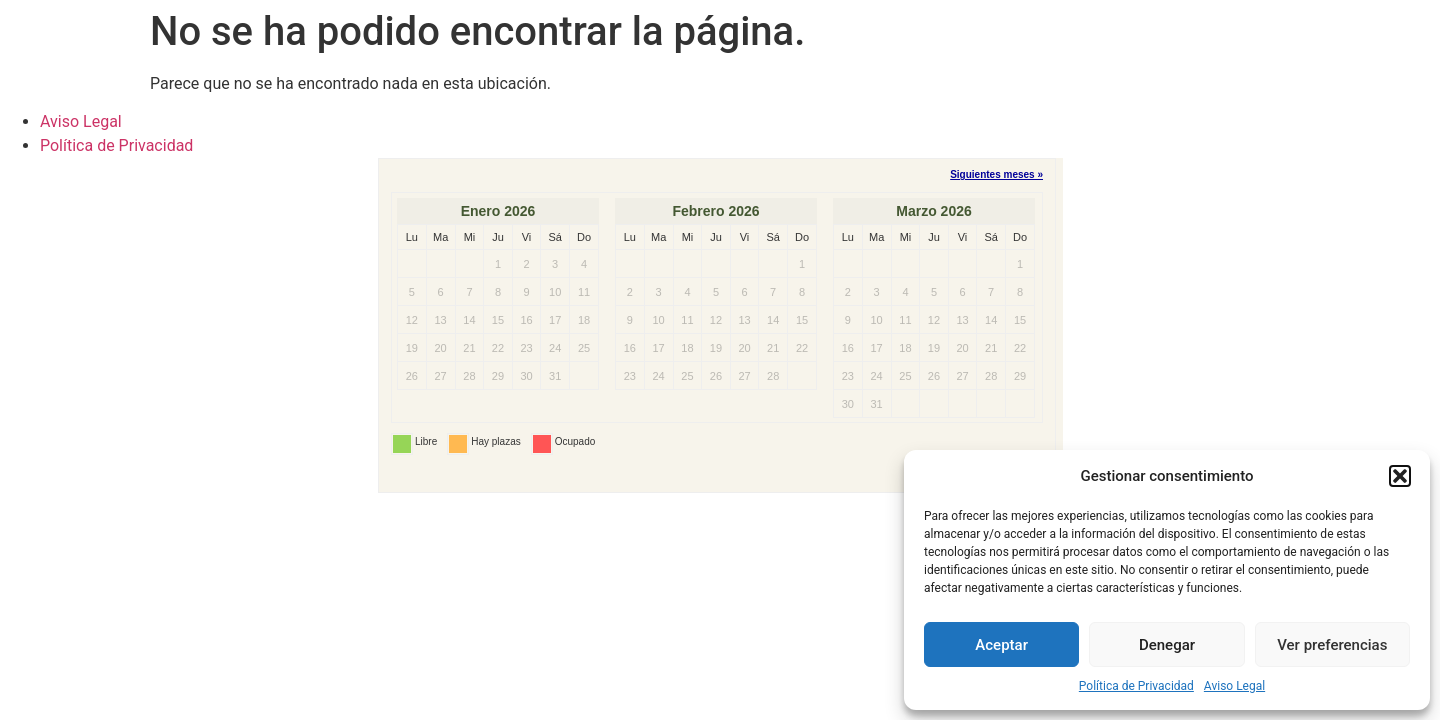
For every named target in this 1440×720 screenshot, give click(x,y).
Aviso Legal (1234, 686)
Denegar (1167, 645)
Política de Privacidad (1136, 686)
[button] (1400, 476)
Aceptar (1001, 645)
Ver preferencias (1332, 645)
